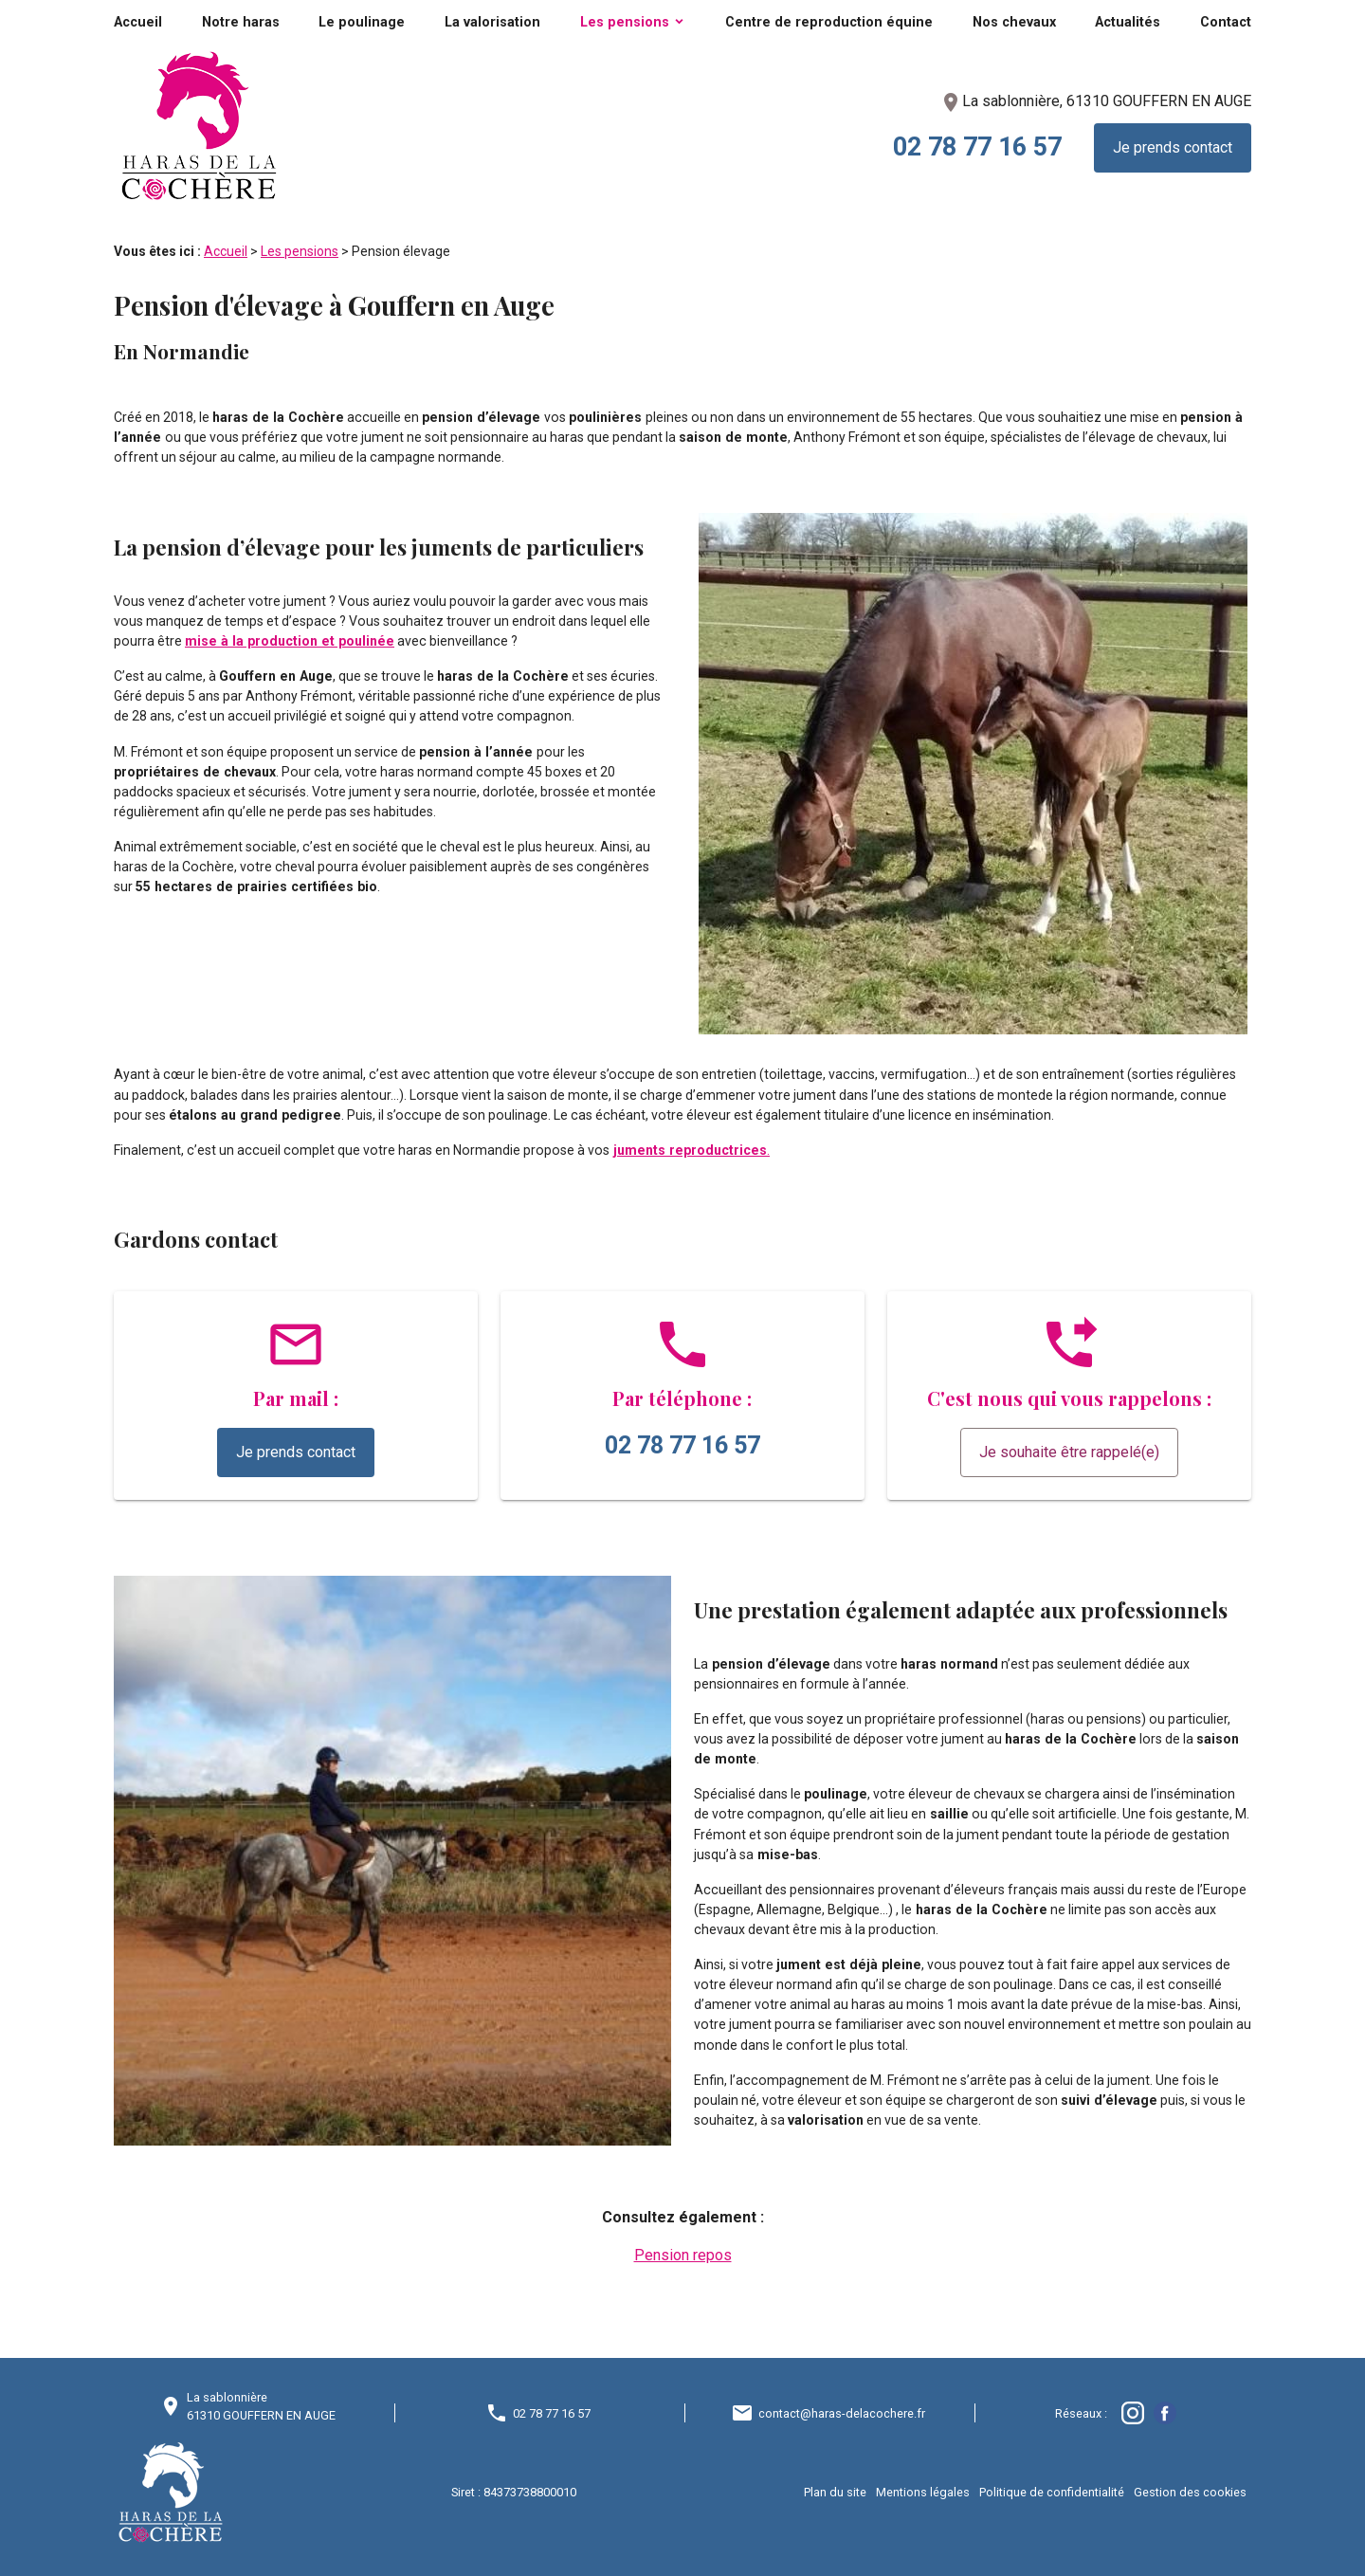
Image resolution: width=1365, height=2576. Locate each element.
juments (641, 1150)
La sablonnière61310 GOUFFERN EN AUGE (261, 2406)
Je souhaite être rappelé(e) (1069, 1452)
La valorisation (492, 22)
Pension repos (683, 2255)
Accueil (138, 22)
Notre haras (241, 22)
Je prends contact (1172, 147)
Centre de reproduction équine (829, 22)
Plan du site (835, 2492)
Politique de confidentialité (1051, 2492)
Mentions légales (923, 2492)
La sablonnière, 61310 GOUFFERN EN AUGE (1095, 101)
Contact (1225, 22)
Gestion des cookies (1190, 2492)
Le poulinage (361, 22)
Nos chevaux (1014, 22)
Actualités (1127, 22)
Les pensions (624, 22)
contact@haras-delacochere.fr (841, 2413)
